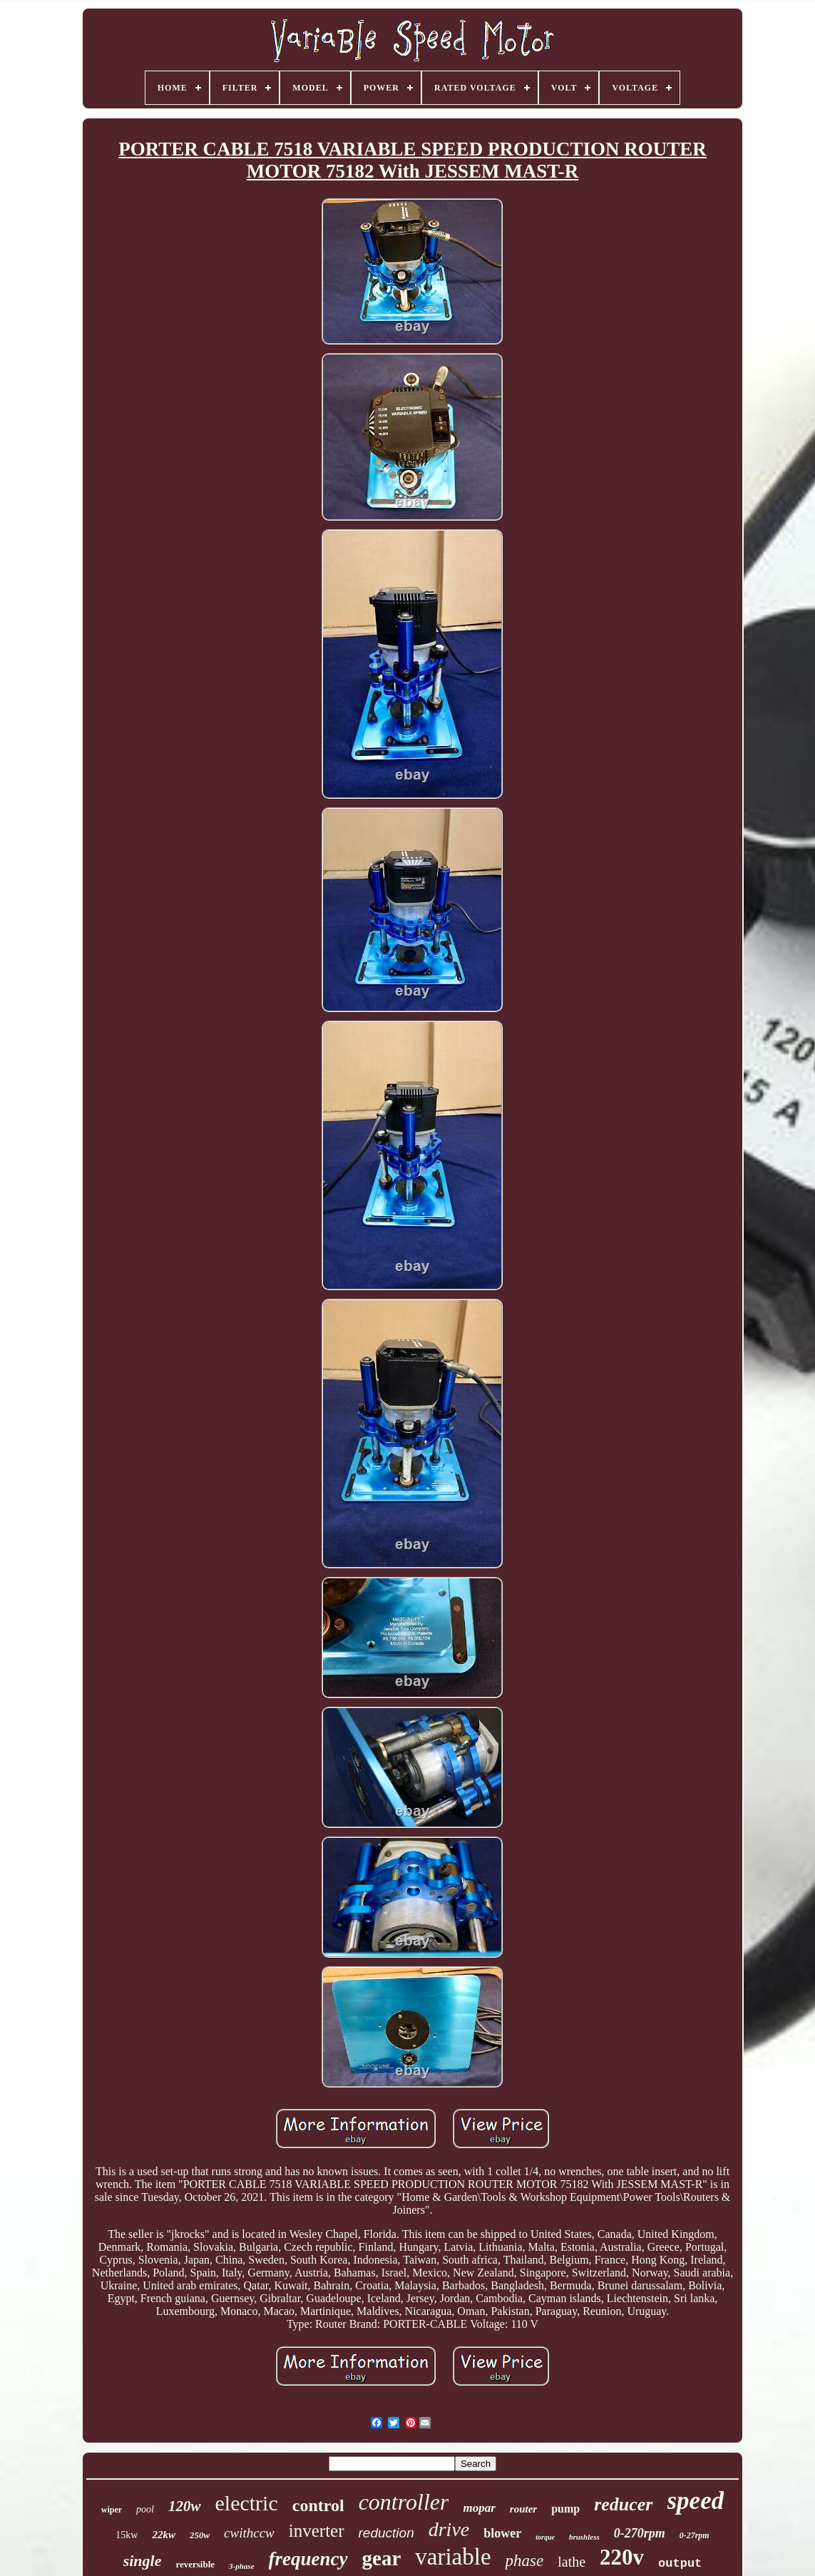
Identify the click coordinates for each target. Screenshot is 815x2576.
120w (184, 2506)
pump (565, 2509)
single (142, 2561)
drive (449, 2529)
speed (695, 2501)
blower (502, 2533)
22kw (163, 2534)
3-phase (241, 2566)
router (523, 2509)
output (680, 2563)
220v (622, 2557)
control (318, 2505)
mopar (479, 2508)
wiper (111, 2510)
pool (145, 2509)
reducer (623, 2504)
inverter (316, 2530)
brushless (584, 2536)
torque (545, 2537)
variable (453, 2557)
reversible (195, 2564)
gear (381, 2558)
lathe (571, 2562)
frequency (308, 2559)
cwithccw (249, 2532)
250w (200, 2535)
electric (246, 2503)
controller (404, 2502)
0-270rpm (639, 2533)
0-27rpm (694, 2535)
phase (525, 2561)
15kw (127, 2535)
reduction (386, 2532)
